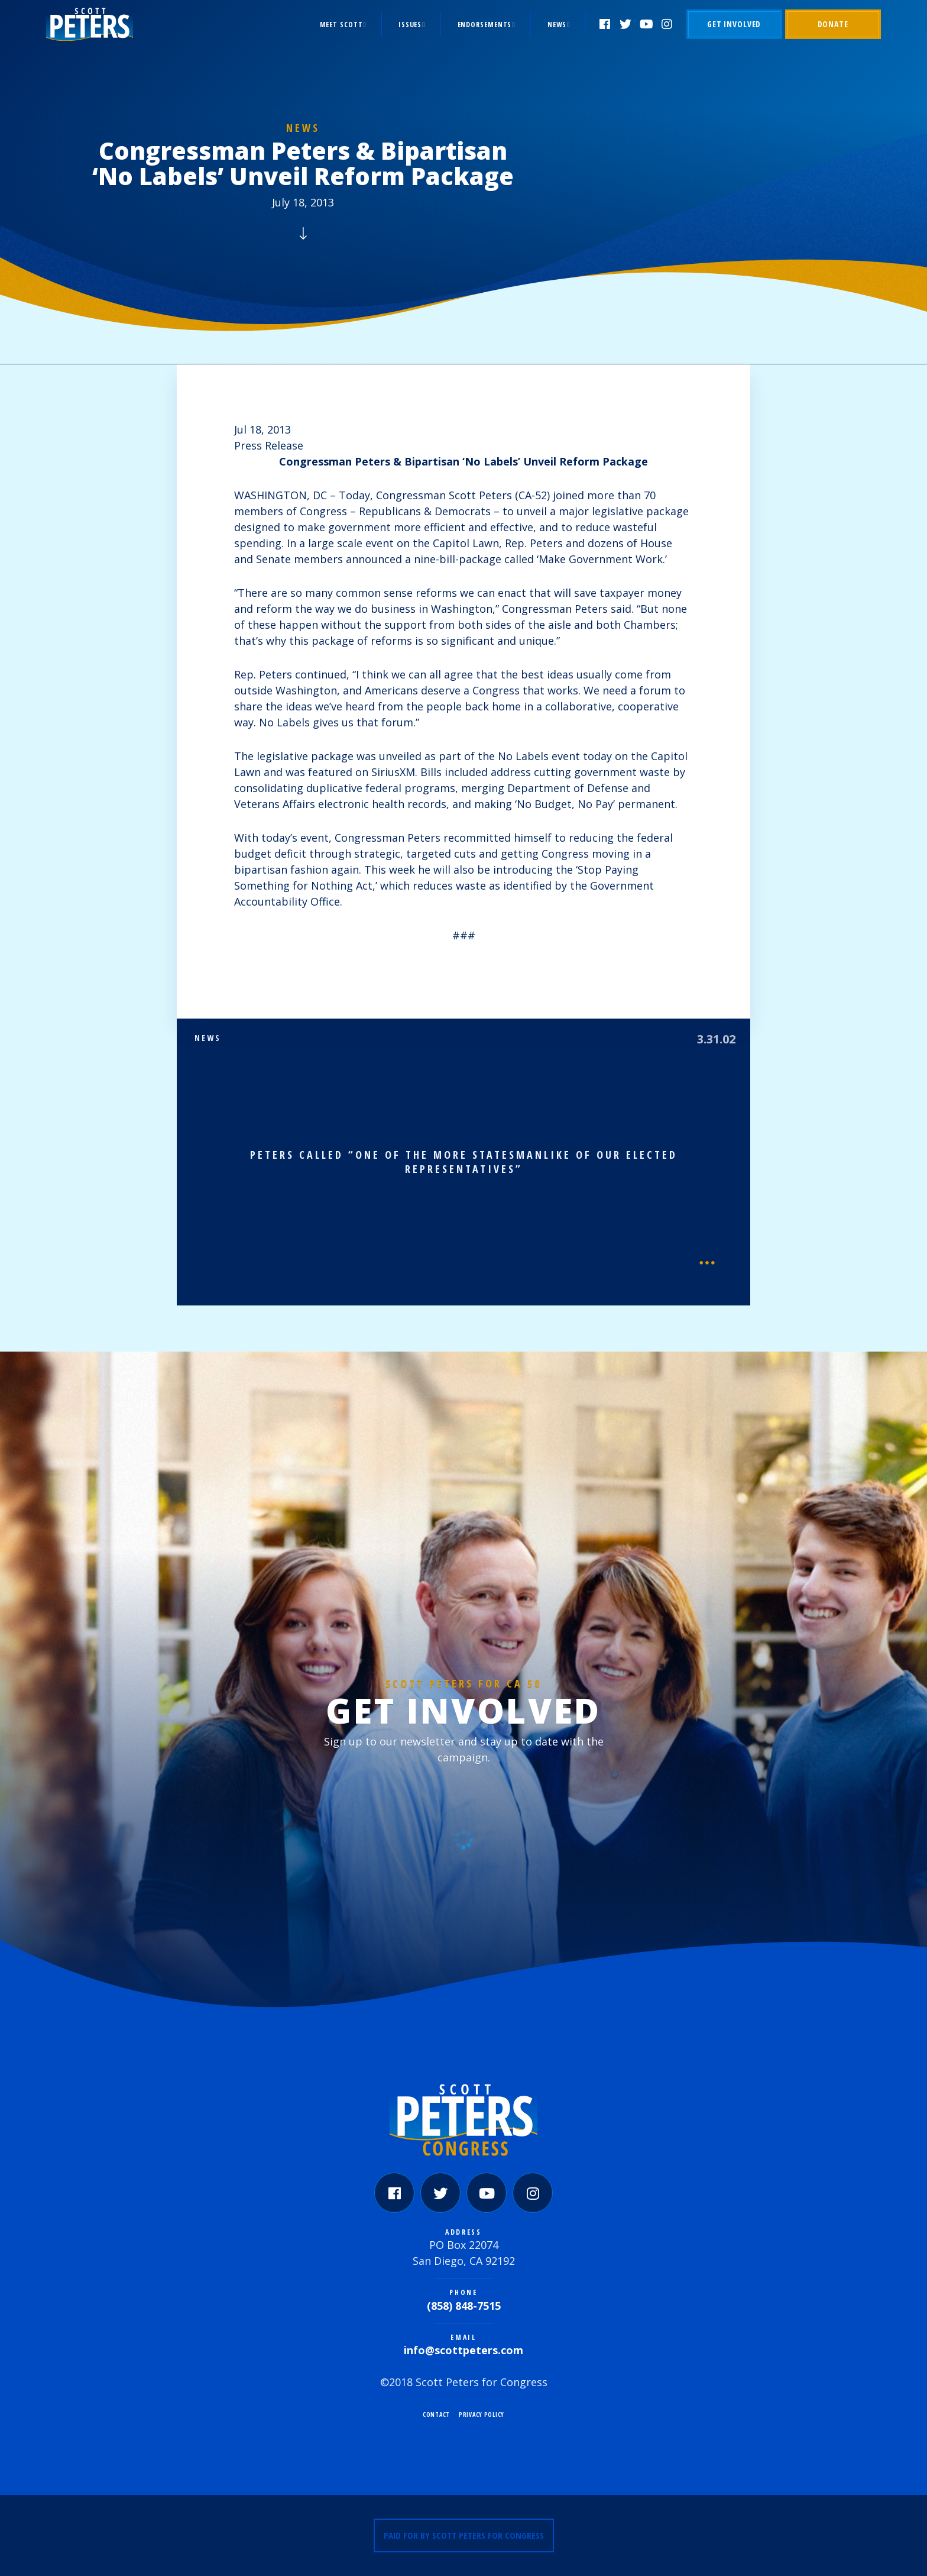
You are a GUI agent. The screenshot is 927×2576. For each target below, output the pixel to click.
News (557, 25)
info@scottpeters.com (463, 2350)
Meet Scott (341, 25)
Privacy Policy (481, 2414)
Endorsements (485, 25)
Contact (436, 2414)
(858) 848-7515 (464, 2306)
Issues (410, 25)
